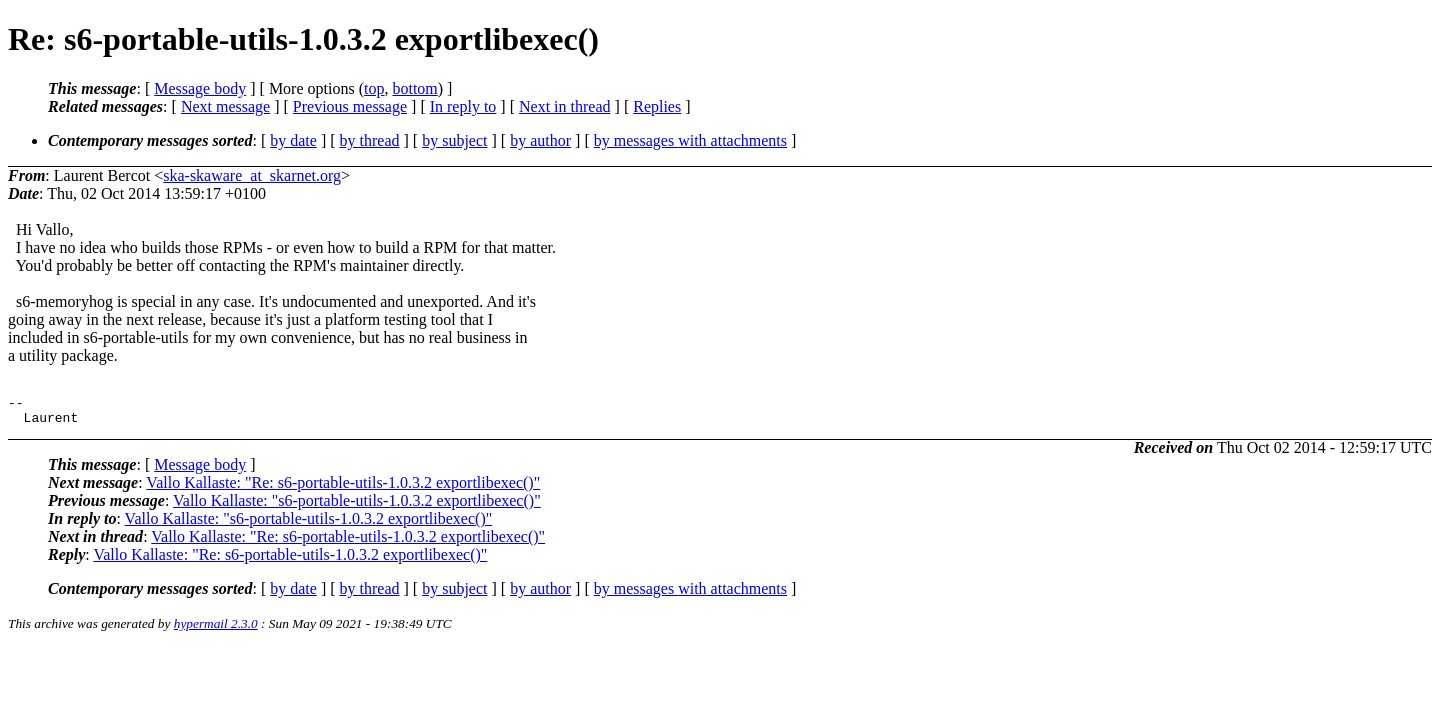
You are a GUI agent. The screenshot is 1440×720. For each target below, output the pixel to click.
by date (293, 140)
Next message (225, 106)
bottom (414, 88)
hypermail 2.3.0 (216, 629)
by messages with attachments (690, 140)
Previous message (350, 106)
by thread (370, 140)
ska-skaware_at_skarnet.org (252, 175)
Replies (657, 106)
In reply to (463, 106)
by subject (454, 140)
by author (540, 140)
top (374, 88)
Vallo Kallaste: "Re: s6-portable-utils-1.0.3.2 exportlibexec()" (343, 488)
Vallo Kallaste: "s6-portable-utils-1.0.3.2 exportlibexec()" (357, 506)
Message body (200, 88)
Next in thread (565, 106)
